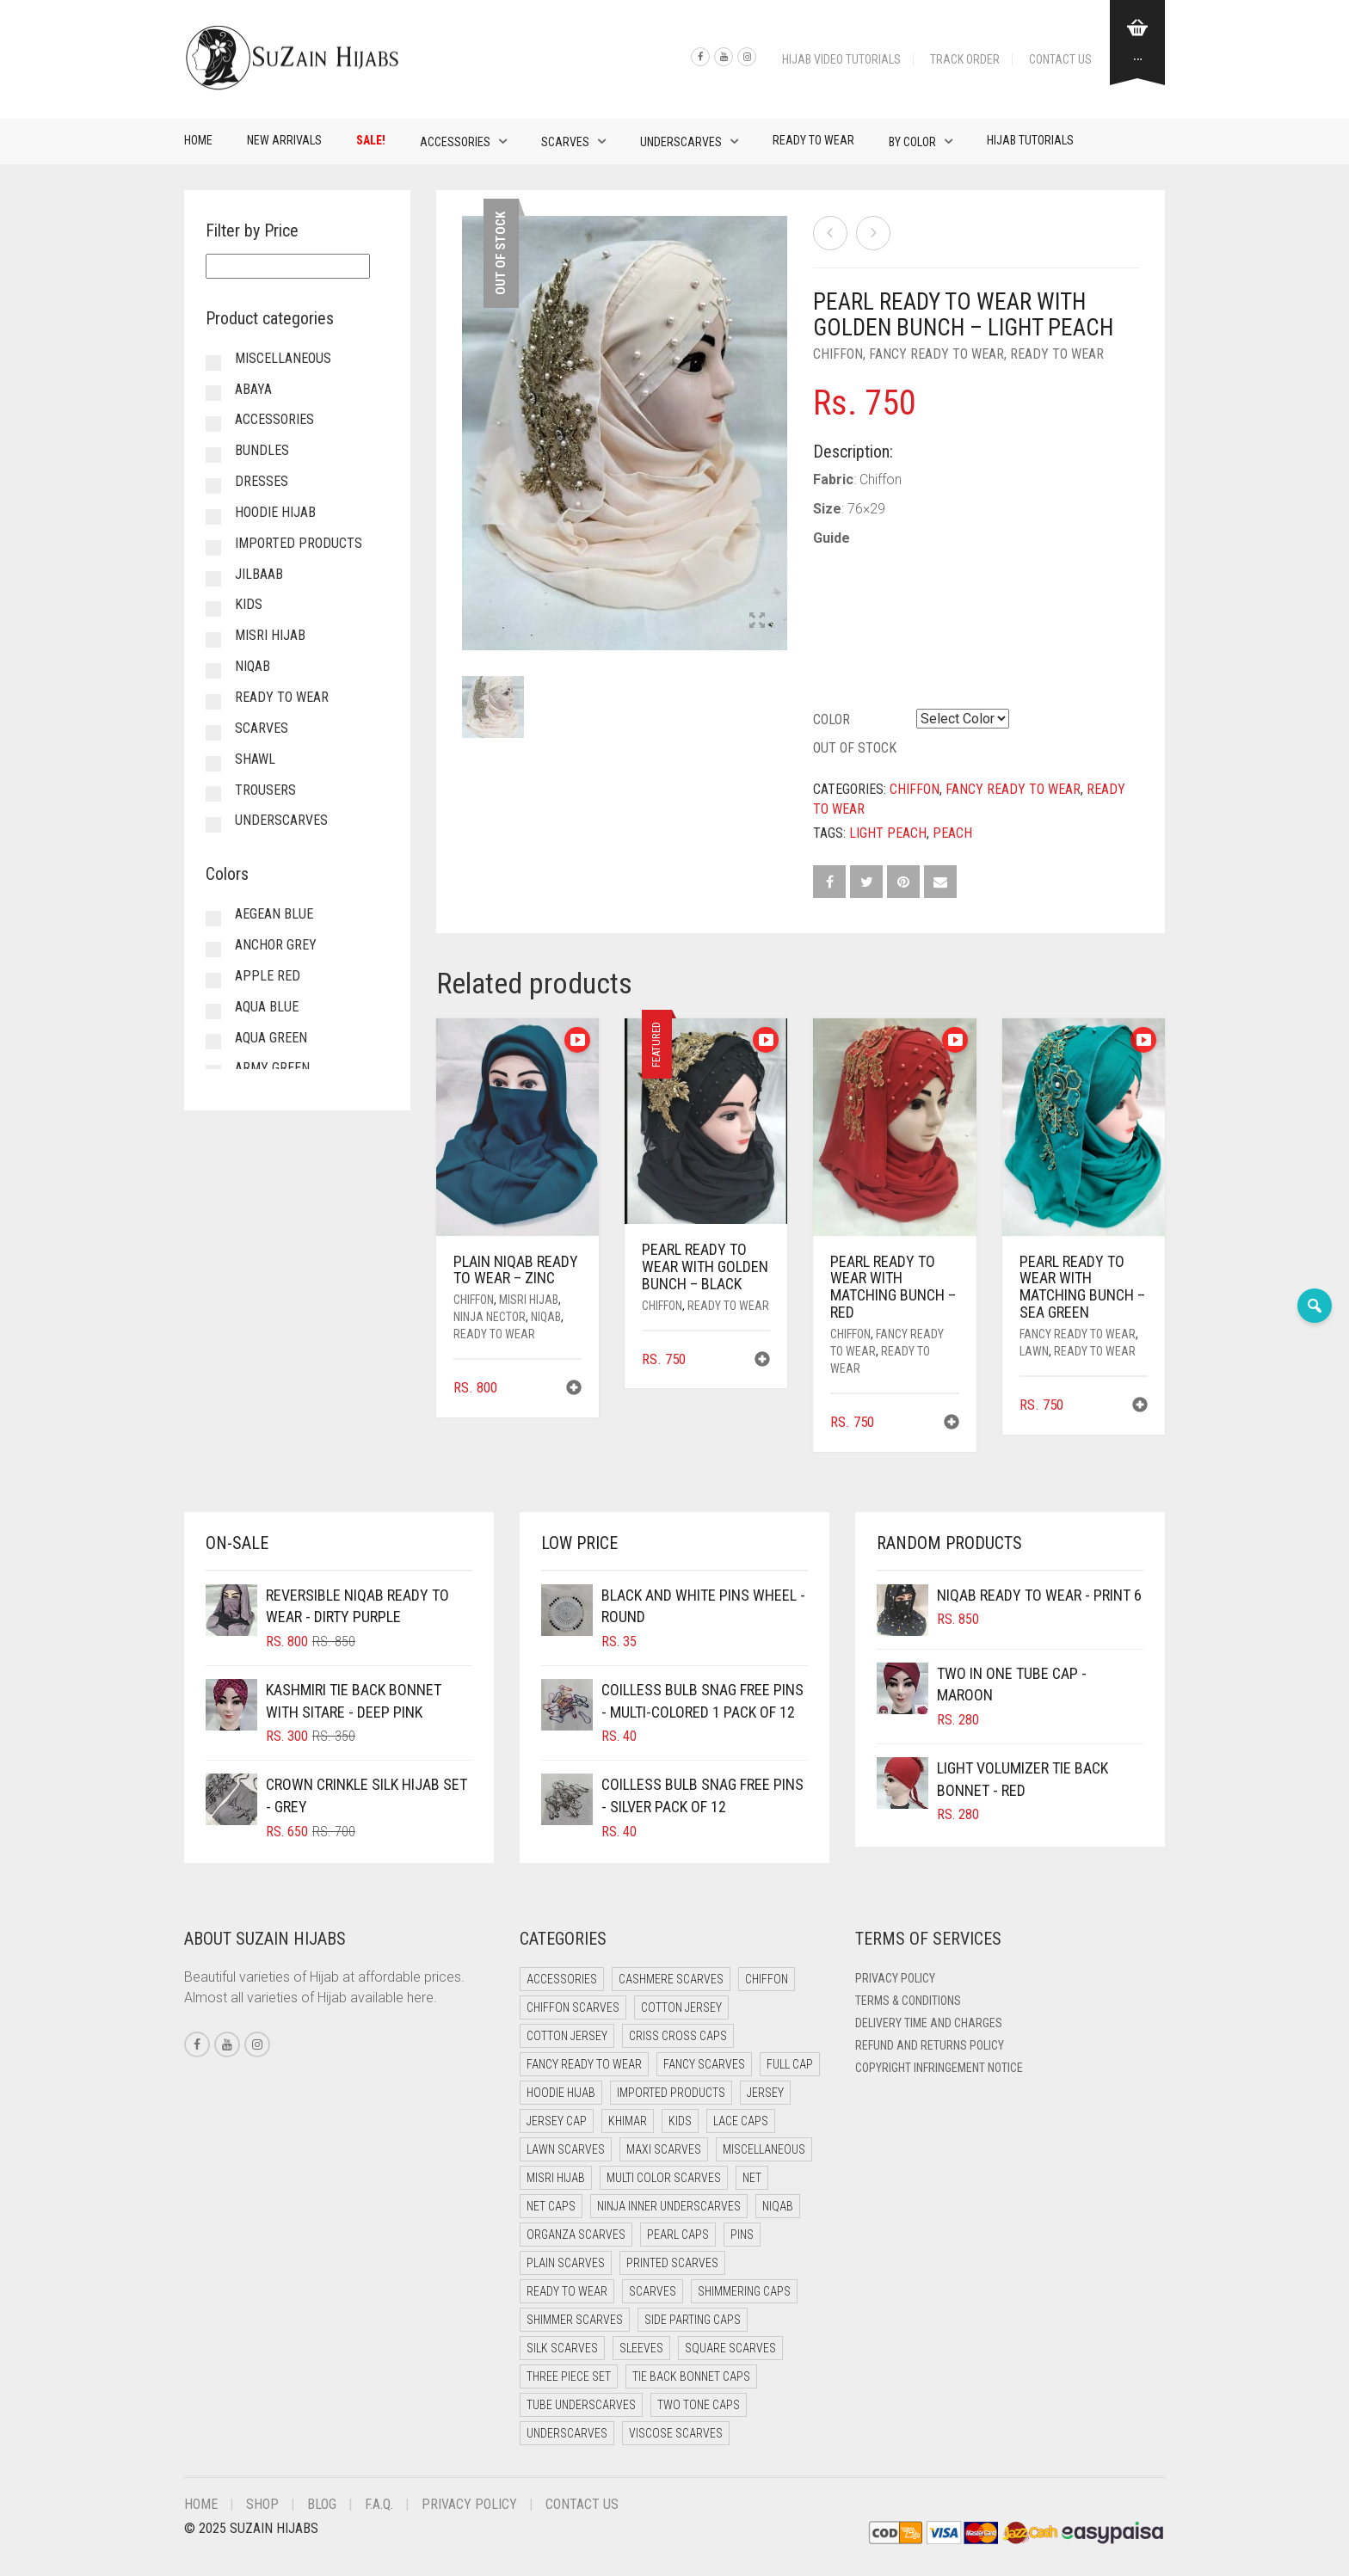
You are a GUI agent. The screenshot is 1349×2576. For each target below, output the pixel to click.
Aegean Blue (274, 914)
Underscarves (681, 142)
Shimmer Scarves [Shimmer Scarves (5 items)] (575, 2320)
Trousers (265, 790)
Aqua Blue (267, 1007)
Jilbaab (259, 574)
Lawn (1034, 1351)
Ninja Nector (489, 1317)
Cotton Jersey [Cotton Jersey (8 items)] (567, 2036)
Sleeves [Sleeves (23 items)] (641, 2348)
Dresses (261, 481)
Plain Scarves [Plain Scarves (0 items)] (566, 2263)
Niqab (546, 1317)
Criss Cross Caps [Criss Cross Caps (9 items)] (678, 2036)
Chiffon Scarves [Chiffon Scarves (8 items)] (573, 2007)
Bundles (262, 450)
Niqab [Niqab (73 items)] (777, 2206)
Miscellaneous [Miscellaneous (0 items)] (764, 2149)
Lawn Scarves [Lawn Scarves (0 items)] (566, 2149)
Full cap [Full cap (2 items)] (790, 2064)
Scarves (565, 142)
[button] (574, 1389)
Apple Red (267, 976)
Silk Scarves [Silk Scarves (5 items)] (562, 2348)
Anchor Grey (276, 945)
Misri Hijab (528, 1299)
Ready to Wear (813, 140)
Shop (262, 2504)
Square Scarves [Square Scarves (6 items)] (730, 2348)
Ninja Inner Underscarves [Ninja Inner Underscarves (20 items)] (669, 2206)
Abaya (253, 389)
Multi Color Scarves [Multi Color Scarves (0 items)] (664, 2178)
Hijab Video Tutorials (841, 59)
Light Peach (888, 833)
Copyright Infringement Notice (939, 2068)
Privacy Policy (895, 1978)
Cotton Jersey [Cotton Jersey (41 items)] (681, 2007)
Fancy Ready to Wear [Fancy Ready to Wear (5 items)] (584, 2064)
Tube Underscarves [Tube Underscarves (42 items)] (581, 2405)
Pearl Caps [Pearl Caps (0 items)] (678, 2234)
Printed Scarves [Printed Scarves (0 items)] (672, 2263)
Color (831, 719)
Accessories (455, 142)
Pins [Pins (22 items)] (742, 2234)
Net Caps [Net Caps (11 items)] (551, 2206)
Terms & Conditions (908, 2000)
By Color (912, 142)
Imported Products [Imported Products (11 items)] (671, 2093)
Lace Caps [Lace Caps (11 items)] (740, 2121)
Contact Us (1060, 59)
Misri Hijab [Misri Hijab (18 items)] (556, 2178)
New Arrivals (284, 140)
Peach (952, 833)
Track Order (965, 59)
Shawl (255, 759)
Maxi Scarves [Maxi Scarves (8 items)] (663, 2149)
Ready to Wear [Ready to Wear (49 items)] (567, 2291)
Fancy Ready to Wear (936, 354)
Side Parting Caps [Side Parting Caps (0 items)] (692, 2320)
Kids (248, 604)
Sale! (370, 140)
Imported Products (298, 543)
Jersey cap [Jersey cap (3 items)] (557, 2121)
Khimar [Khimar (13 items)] (627, 2121)
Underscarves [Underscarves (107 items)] (567, 2433)
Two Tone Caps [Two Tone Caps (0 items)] (698, 2405)
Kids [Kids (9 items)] (680, 2121)
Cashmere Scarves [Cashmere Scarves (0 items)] (671, 1979)
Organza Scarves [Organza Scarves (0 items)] (576, 2234)
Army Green (272, 1068)
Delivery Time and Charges (928, 2023)
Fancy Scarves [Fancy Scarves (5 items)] (704, 2064)
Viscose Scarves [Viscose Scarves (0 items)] (676, 2433)
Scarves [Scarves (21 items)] (652, 2291)
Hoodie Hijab (275, 512)
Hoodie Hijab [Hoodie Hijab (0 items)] (561, 2093)
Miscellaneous (283, 358)
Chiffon (838, 354)
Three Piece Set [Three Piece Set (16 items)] (569, 2376)
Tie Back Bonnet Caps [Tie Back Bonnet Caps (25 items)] (691, 2376)
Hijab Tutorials (1030, 140)
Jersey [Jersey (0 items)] (765, 2093)
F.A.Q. (379, 2504)
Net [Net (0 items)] (751, 2178)
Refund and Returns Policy (929, 2045)
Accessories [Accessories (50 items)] (562, 1979)
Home (198, 140)
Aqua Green (271, 1038)
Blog (321, 2504)
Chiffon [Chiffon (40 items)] (766, 1979)
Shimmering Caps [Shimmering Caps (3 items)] (744, 2291)
